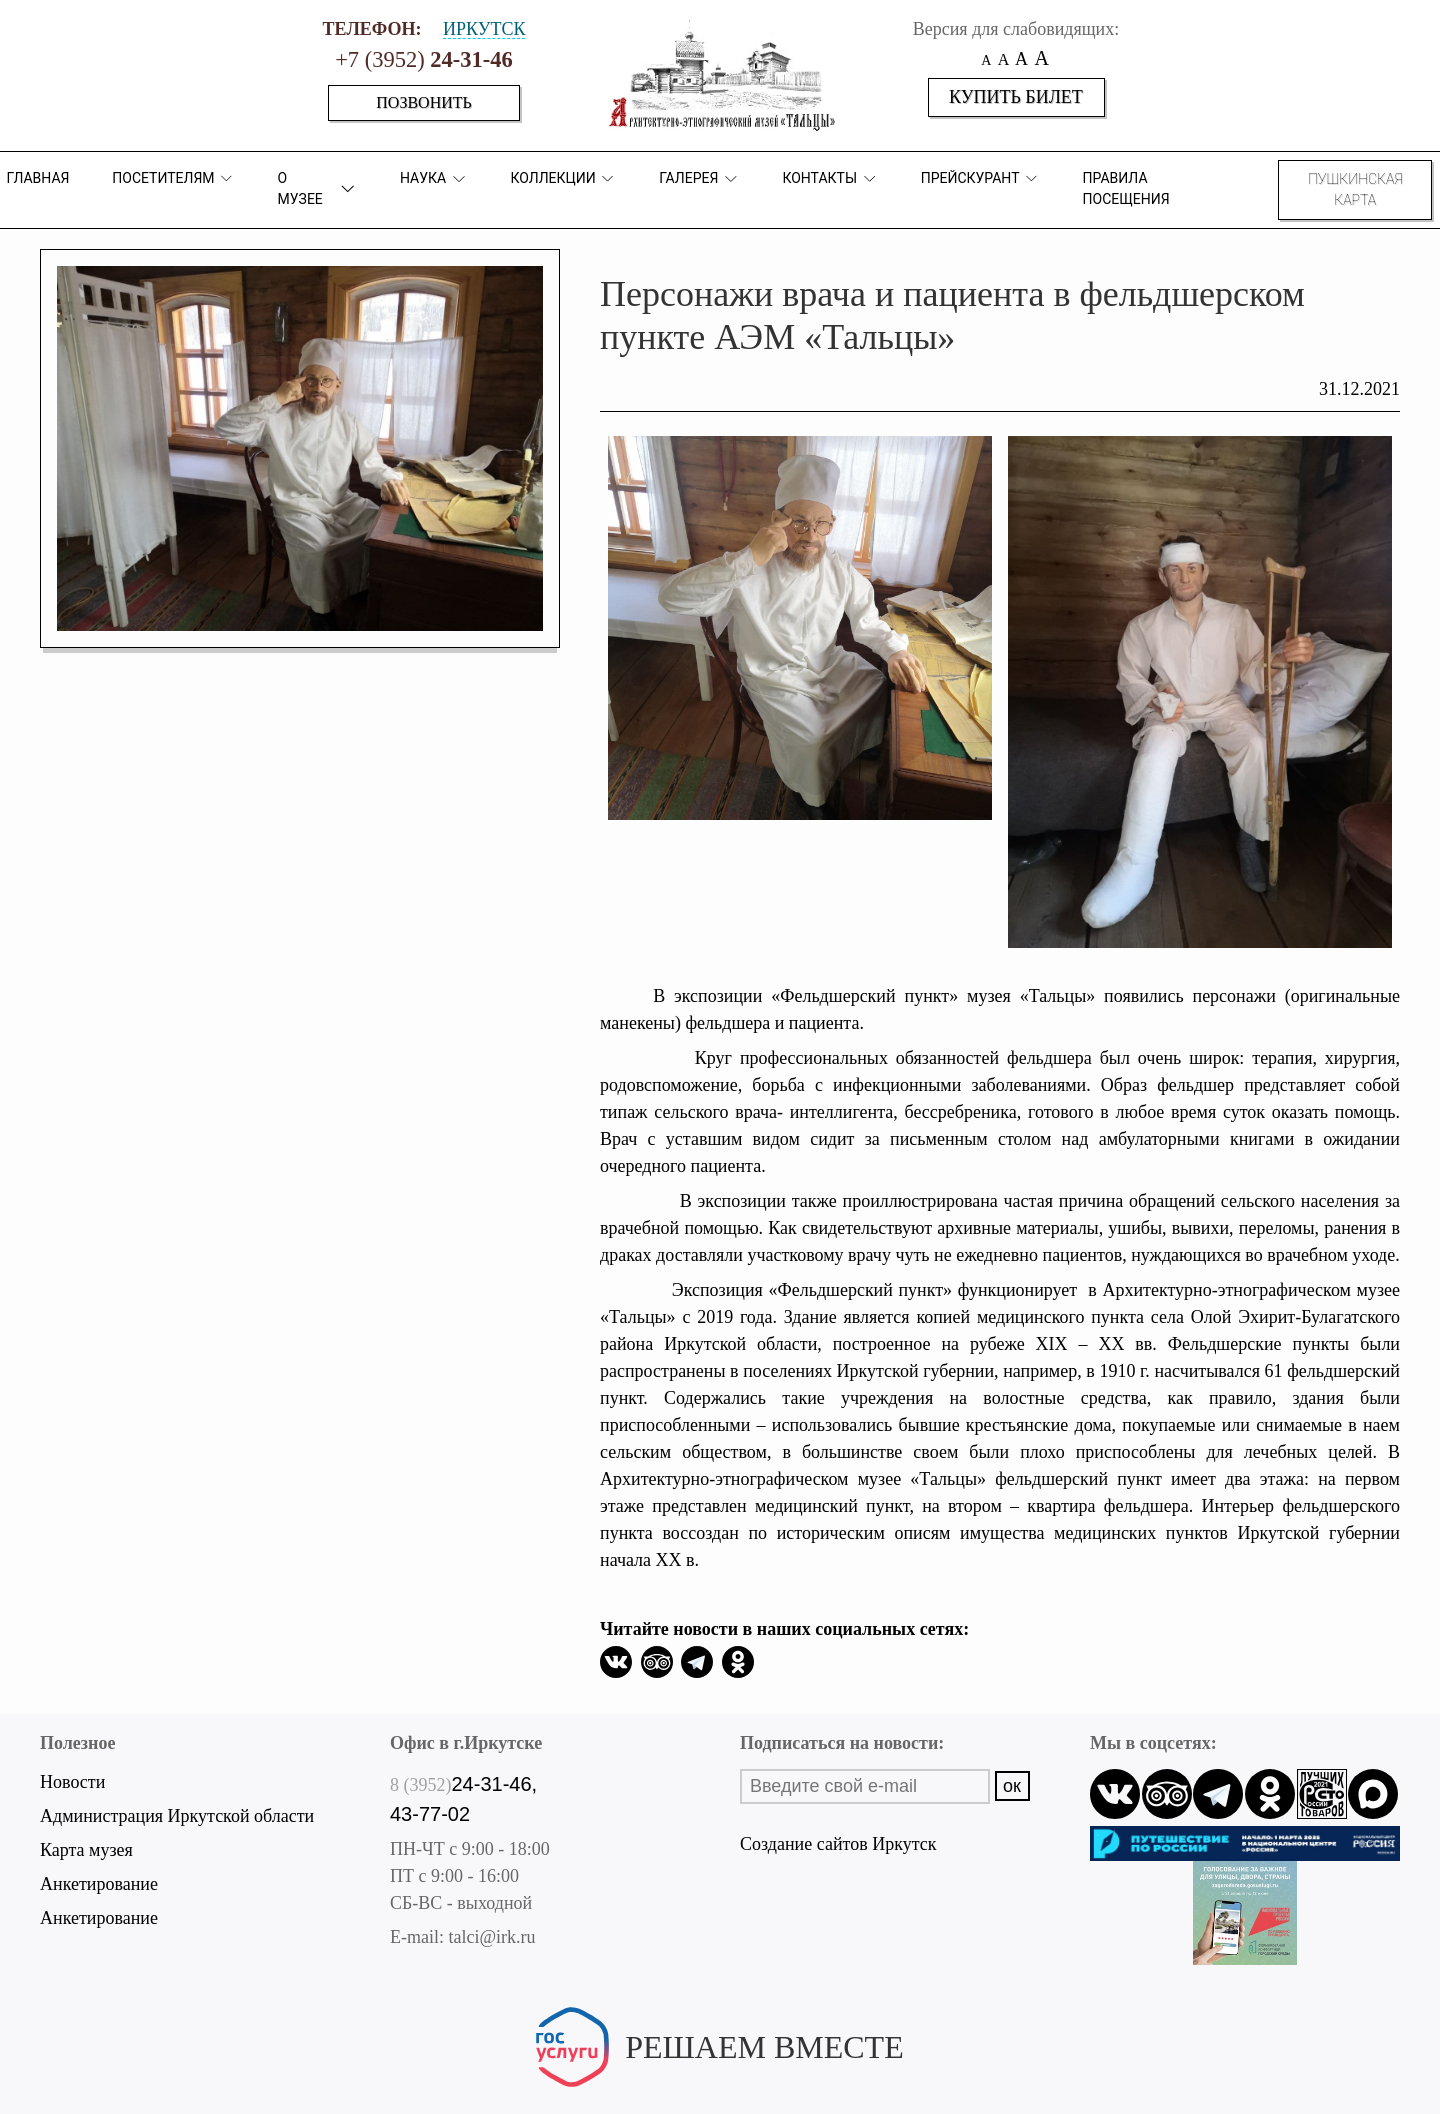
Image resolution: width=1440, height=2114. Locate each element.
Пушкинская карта (1355, 189)
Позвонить (423, 102)
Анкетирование (99, 1884)
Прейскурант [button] (980, 178)
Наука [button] (434, 179)
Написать (720, 2079)
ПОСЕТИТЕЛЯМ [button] (173, 178)
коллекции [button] (563, 178)
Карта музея (86, 1850)
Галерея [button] (699, 179)
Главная (37, 178)
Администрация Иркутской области (177, 1816)
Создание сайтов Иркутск (838, 1844)
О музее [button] (318, 188)
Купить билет (1016, 97)
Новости (72, 1782)
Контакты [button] (829, 178)
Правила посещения (1126, 188)
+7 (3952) (424, 59)
